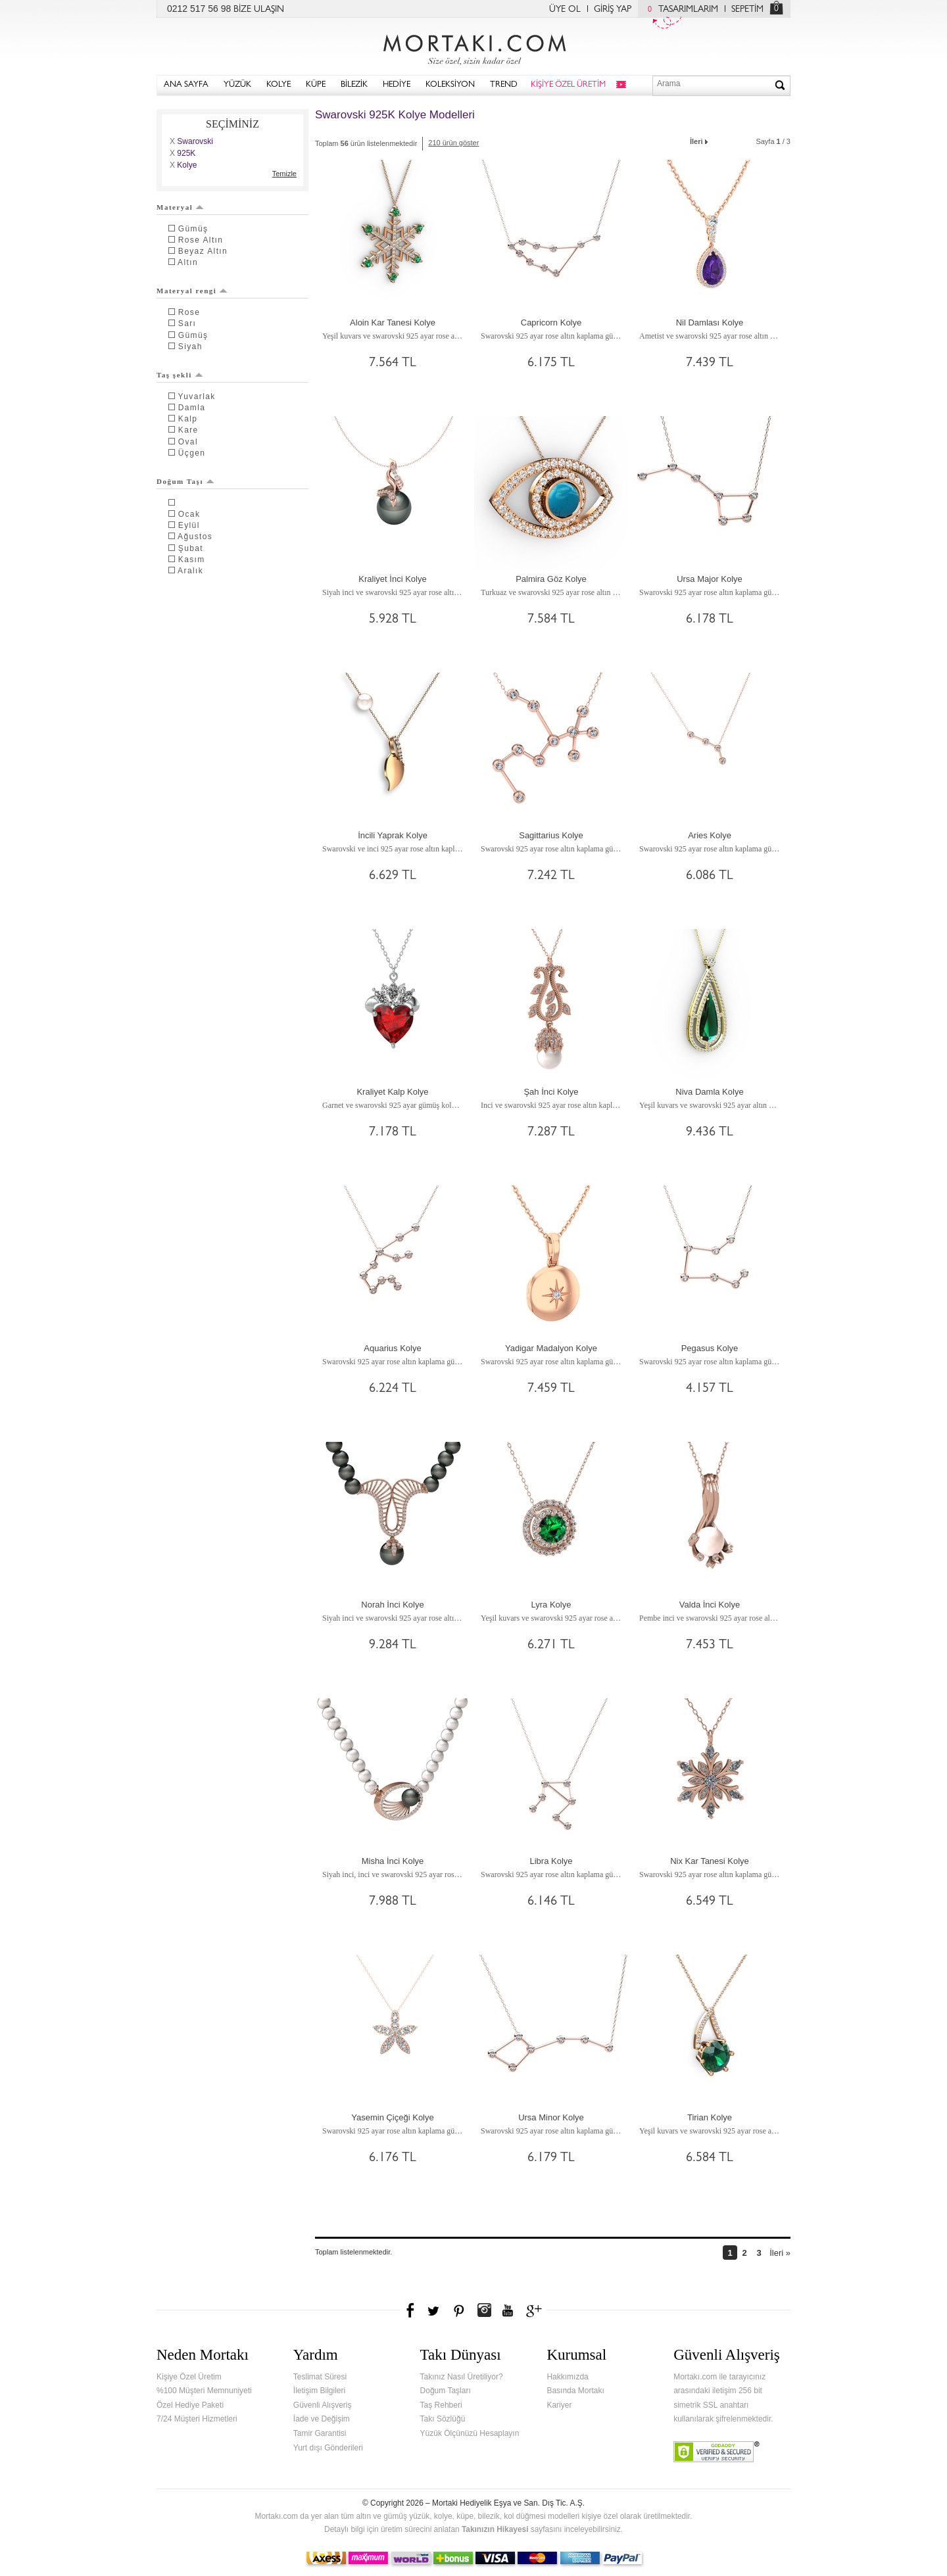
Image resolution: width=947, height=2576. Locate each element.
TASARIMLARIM (679, 9)
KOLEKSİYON (450, 85)
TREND (504, 85)
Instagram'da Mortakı (484, 2310)
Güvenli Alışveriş (322, 2405)
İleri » (779, 2253)
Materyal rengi (192, 291)
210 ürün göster (453, 143)
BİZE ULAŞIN (258, 9)
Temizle (284, 174)
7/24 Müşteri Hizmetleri (197, 2418)
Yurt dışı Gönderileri (328, 2447)
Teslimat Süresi (320, 2376)
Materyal (180, 207)
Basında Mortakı (575, 2390)
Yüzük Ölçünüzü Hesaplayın (470, 2433)
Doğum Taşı (185, 481)
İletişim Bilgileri (319, 2390)
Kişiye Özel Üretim (189, 2376)
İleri (700, 140)
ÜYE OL (565, 9)
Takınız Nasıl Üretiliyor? (461, 2376)
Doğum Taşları (445, 2390)
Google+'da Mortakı (535, 2310)
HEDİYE (396, 85)
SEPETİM (747, 9)
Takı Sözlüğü (443, 2418)
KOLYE (278, 85)
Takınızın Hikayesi (495, 2529)
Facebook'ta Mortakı (411, 2310)
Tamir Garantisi (320, 2433)
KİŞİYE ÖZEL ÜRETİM (568, 85)
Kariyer (558, 2405)
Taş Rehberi (441, 2405)
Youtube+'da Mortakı (507, 2310)
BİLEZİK (354, 85)
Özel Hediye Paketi (190, 2405)
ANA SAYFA (186, 85)
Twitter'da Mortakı (434, 2310)
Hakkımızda (567, 2376)
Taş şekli (180, 375)
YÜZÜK (237, 85)
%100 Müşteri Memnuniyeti (204, 2390)
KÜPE (316, 85)
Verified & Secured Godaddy (716, 2451)
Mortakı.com (473, 47)
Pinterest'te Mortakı (458, 2310)
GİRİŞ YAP (612, 9)
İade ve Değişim (321, 2418)
